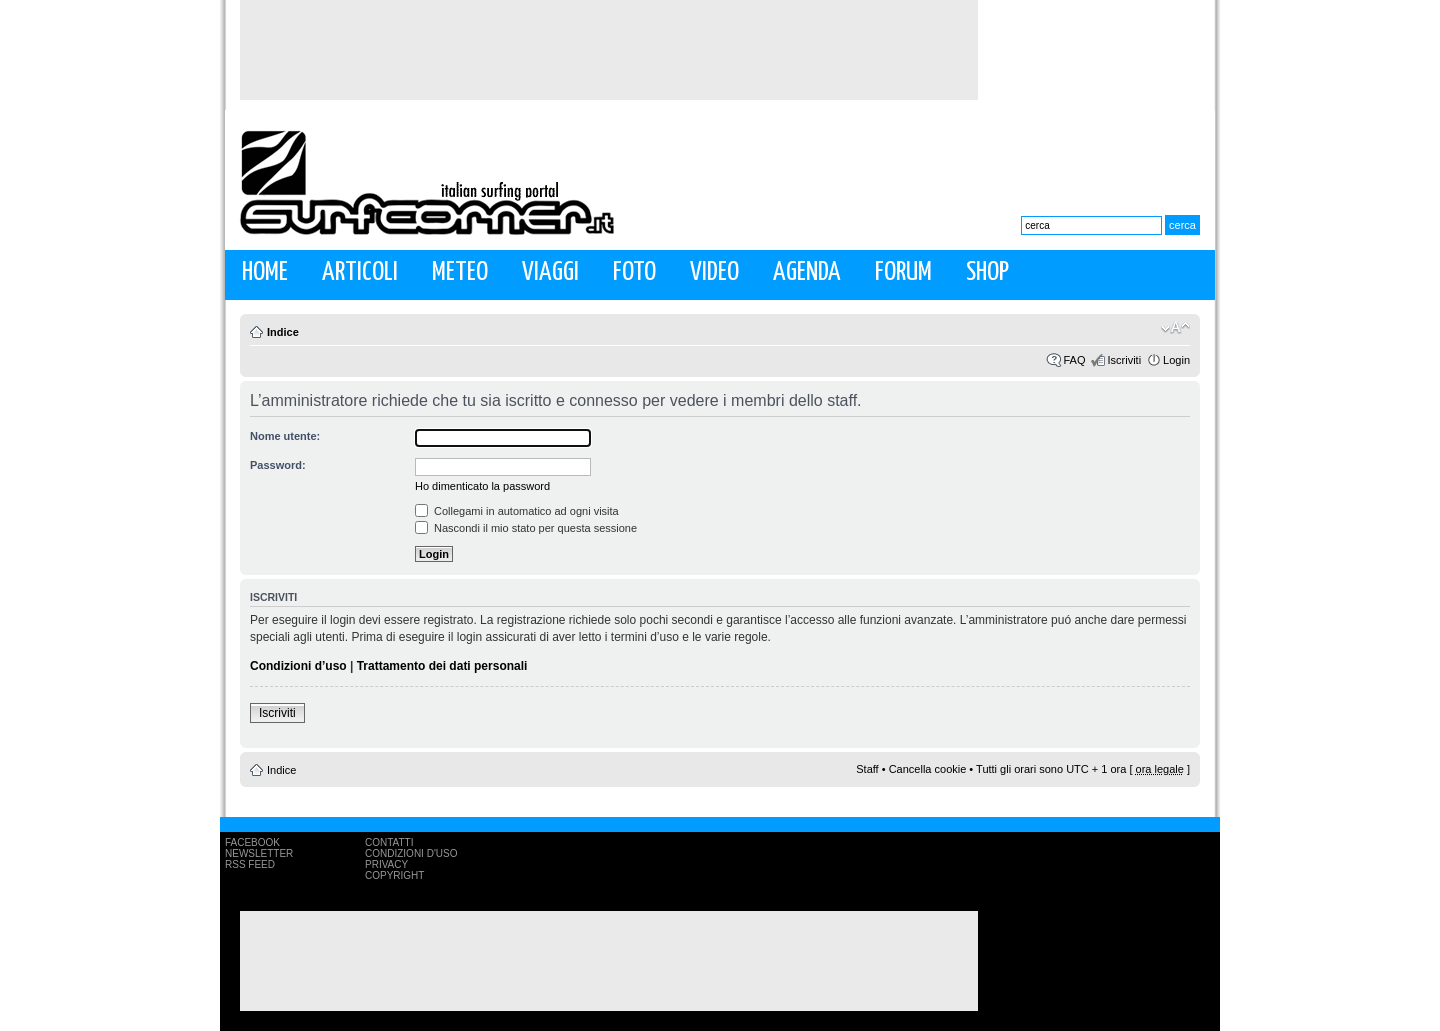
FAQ (1074, 360)
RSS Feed (250, 864)
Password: (278, 465)
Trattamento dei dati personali (442, 666)
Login (1176, 360)
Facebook (252, 842)
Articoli (360, 272)
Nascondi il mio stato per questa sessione (526, 528)
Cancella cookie (928, 769)
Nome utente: (285, 436)
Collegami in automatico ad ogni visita (517, 511)
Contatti (389, 842)
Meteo (460, 272)
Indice (283, 332)
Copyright (394, 875)
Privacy (386, 864)
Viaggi (550, 272)
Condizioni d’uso (298, 666)
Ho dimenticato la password (482, 486)
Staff (867, 769)
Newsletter (259, 853)
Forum (903, 272)
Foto (634, 272)
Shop (987, 272)
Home (265, 272)
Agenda (807, 272)
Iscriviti (1124, 360)
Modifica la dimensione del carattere (1175, 328)
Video (714, 272)
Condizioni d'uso (411, 853)
